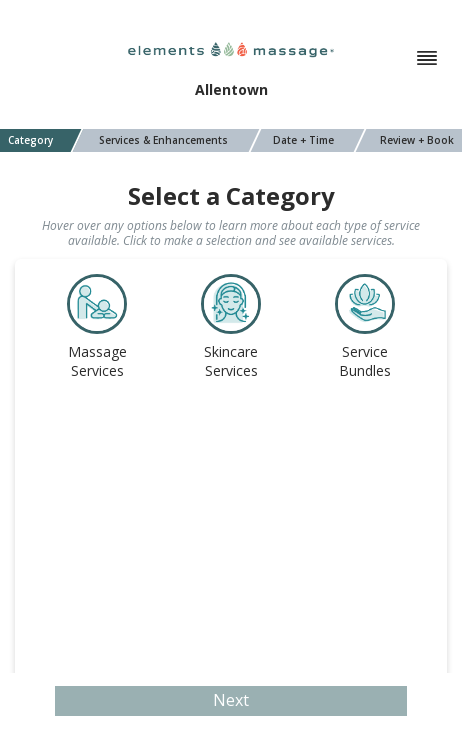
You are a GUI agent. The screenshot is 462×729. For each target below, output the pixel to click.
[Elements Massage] (231, 48)
